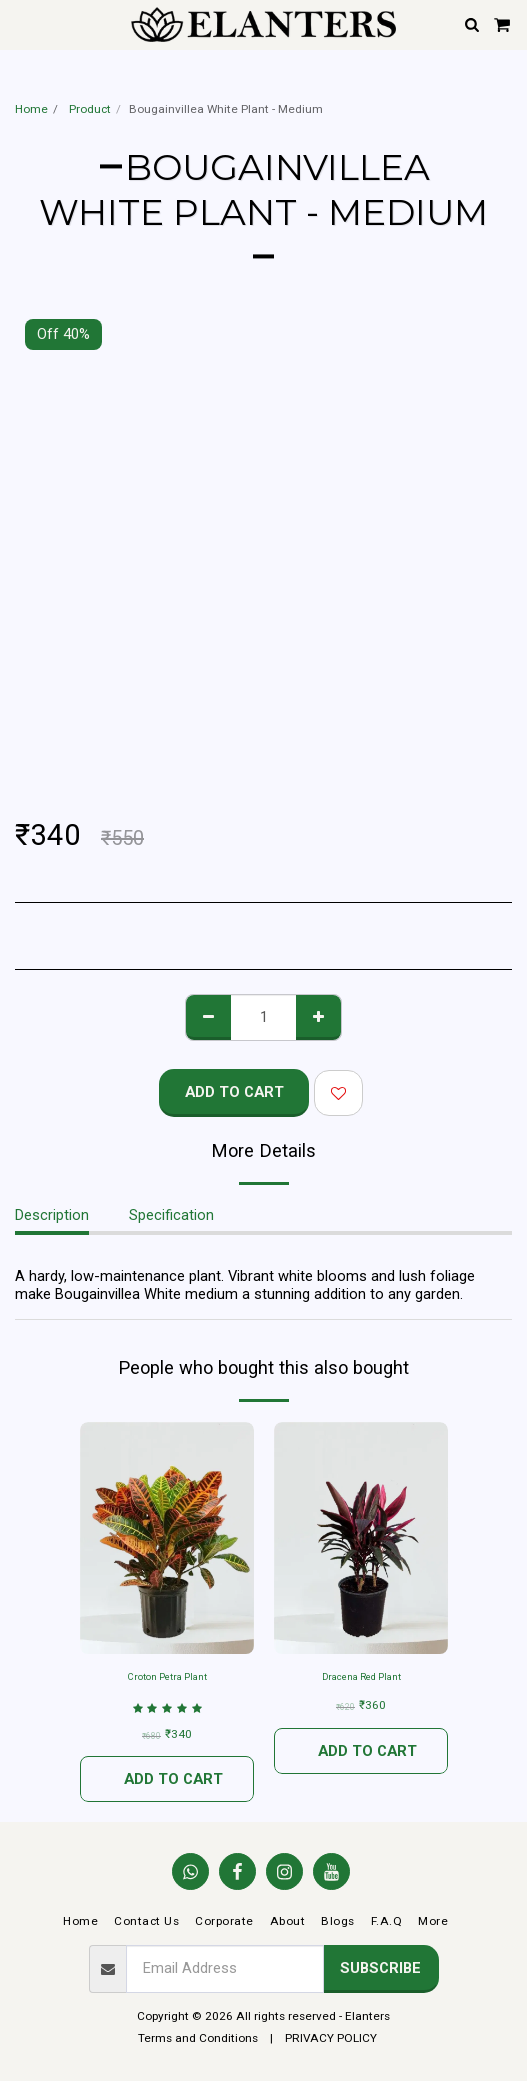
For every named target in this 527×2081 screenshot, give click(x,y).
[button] (22, 24)
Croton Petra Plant (167, 1676)
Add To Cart (234, 1092)
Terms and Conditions (198, 2038)
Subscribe (380, 1968)
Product (88, 109)
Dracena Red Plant (361, 1676)
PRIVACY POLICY (331, 2038)
